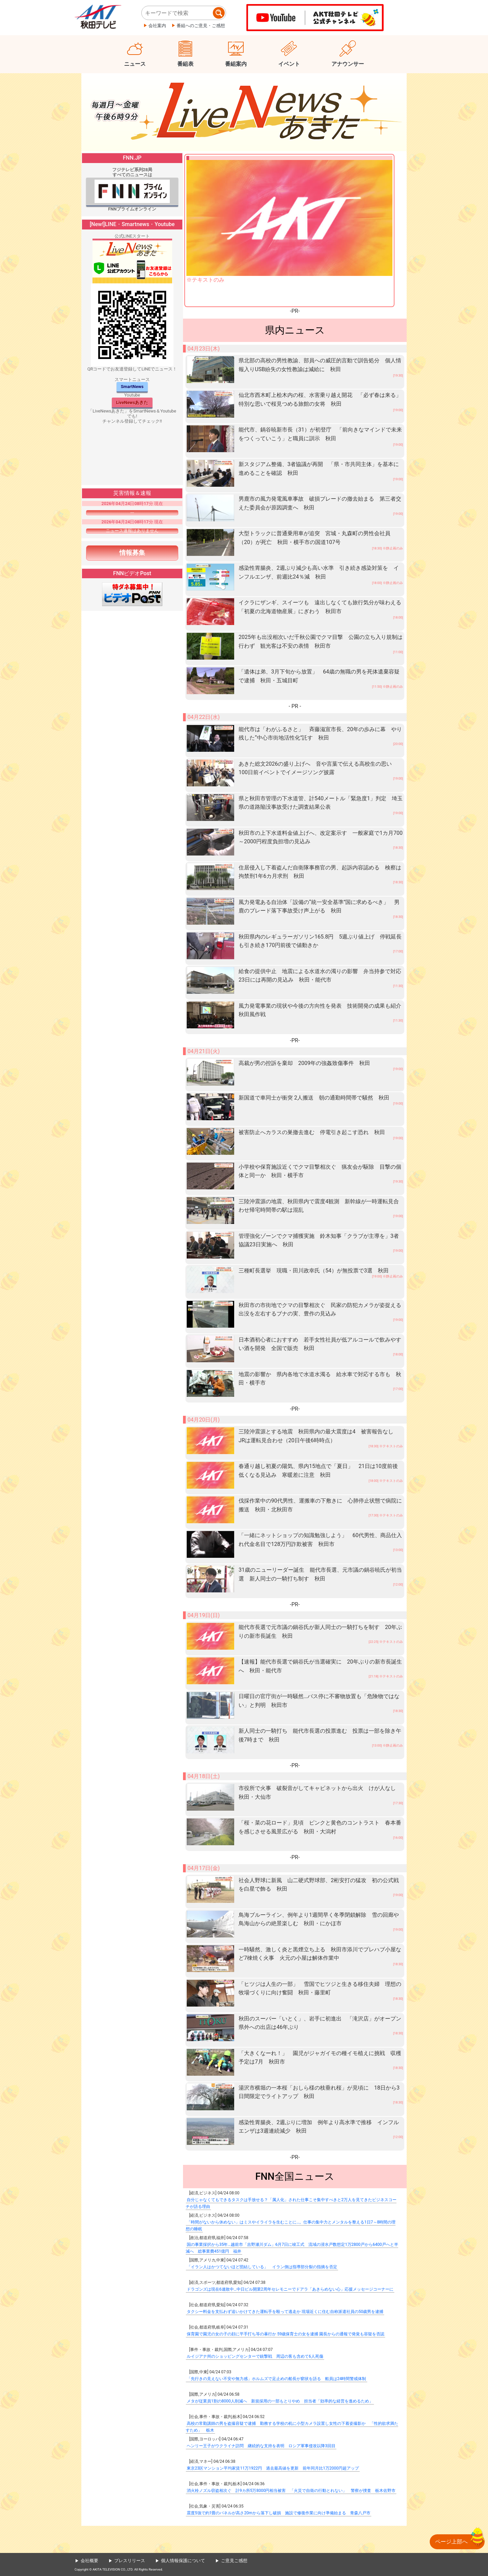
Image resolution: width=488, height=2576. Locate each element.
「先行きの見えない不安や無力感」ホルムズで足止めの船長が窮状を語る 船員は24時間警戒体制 (276, 2378)
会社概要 (89, 2560)
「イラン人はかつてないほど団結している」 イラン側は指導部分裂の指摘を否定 (262, 2267)
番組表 (185, 64)
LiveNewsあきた (132, 402)
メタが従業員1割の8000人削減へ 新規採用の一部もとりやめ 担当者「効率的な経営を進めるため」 (280, 2401)
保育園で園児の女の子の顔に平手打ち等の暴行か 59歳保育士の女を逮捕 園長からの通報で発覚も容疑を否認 (285, 2334)
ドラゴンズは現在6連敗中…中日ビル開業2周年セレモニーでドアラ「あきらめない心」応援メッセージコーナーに (290, 2289)
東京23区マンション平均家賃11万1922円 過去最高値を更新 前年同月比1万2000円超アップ (273, 2468)
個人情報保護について (183, 2560)
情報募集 (132, 553)
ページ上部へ (451, 2541)
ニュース (135, 64)
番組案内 (236, 64)
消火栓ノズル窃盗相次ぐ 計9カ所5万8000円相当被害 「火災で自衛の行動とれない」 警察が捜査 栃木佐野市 (291, 2490)
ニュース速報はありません (132, 530)
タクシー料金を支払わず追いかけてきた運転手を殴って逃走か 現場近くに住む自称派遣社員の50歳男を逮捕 (285, 2311)
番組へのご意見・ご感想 (201, 25)
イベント (289, 64)
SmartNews (132, 386)
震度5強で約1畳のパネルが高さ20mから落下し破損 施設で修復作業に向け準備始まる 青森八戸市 (278, 2513)
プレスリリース (129, 2560)
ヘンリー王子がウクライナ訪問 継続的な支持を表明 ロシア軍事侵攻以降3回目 (261, 2445)
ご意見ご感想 (234, 2560)
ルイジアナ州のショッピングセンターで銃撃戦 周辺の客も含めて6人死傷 (255, 2356)
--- (132, 512)
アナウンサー (347, 64)
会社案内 (157, 25)
